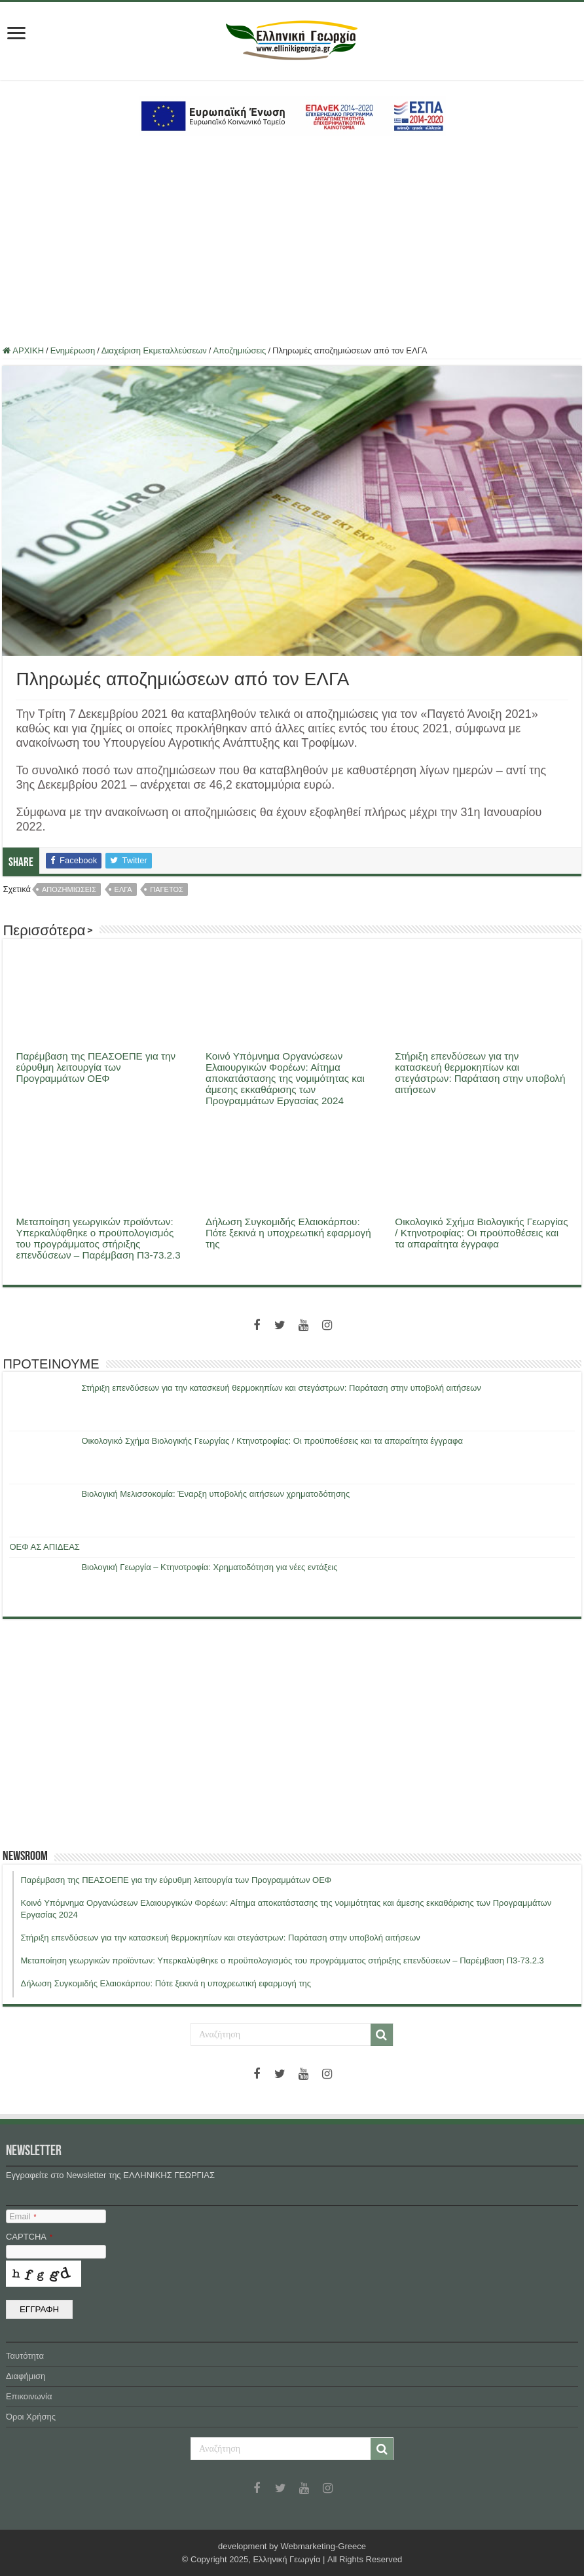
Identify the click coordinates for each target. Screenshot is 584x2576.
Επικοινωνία (29, 2396)
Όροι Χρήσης (31, 2417)
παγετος (166, 889)
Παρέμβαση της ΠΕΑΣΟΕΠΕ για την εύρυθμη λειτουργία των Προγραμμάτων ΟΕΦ (95, 1067)
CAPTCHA (29, 2237)
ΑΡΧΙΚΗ (23, 350)
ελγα (123, 889)
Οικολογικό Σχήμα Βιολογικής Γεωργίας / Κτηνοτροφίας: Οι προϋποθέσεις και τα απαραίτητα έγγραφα (481, 1232)
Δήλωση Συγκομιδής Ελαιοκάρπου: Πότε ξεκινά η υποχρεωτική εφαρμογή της (288, 1232)
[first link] (16, 34)
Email (22, 2216)
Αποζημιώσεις (239, 350)
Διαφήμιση (25, 2376)
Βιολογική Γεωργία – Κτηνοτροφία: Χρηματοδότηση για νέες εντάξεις (209, 1567)
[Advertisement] (292, 240)
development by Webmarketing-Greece (292, 2546)
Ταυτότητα (25, 2356)
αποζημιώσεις (69, 889)
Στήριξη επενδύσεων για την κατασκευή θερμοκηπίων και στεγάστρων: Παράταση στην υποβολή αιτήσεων (480, 1072)
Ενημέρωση (73, 350)
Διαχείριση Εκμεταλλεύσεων (154, 350)
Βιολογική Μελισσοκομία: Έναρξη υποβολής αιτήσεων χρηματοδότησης (215, 1494)
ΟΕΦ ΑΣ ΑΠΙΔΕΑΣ (44, 1547)
